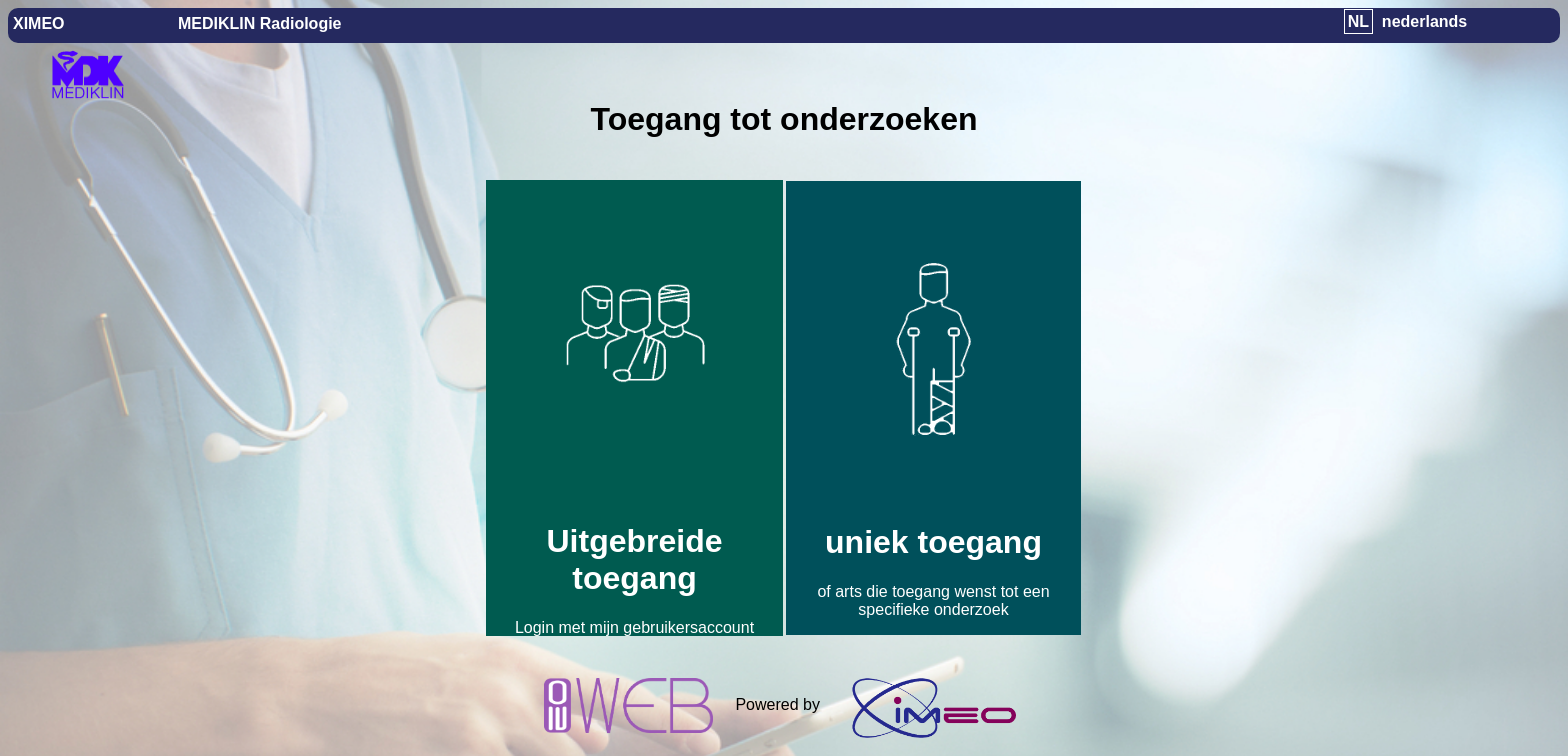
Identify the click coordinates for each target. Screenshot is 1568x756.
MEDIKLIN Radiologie (260, 23)
